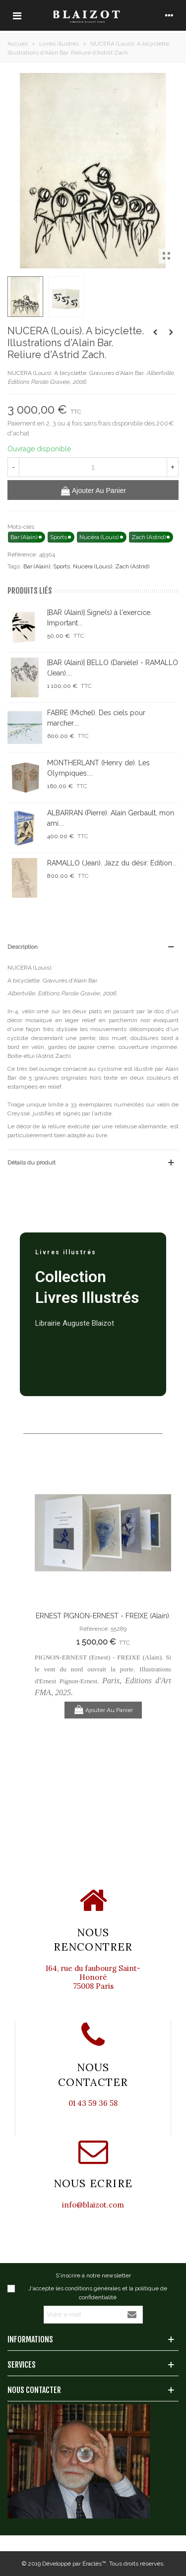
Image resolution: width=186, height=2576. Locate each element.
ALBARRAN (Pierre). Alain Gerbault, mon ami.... (110, 818)
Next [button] (156, 1631)
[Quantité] (93, 467)
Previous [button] (50, 1631)
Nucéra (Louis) (92, 566)
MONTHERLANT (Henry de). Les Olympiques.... (98, 768)
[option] (103, 1590)
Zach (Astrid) (132, 566)
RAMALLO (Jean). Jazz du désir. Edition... (112, 863)
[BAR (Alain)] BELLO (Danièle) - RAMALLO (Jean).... (112, 668)
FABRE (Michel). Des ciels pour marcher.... (96, 718)
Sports (61, 566)
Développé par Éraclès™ (74, 2563)
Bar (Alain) (36, 566)
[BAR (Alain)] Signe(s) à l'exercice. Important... (99, 618)
